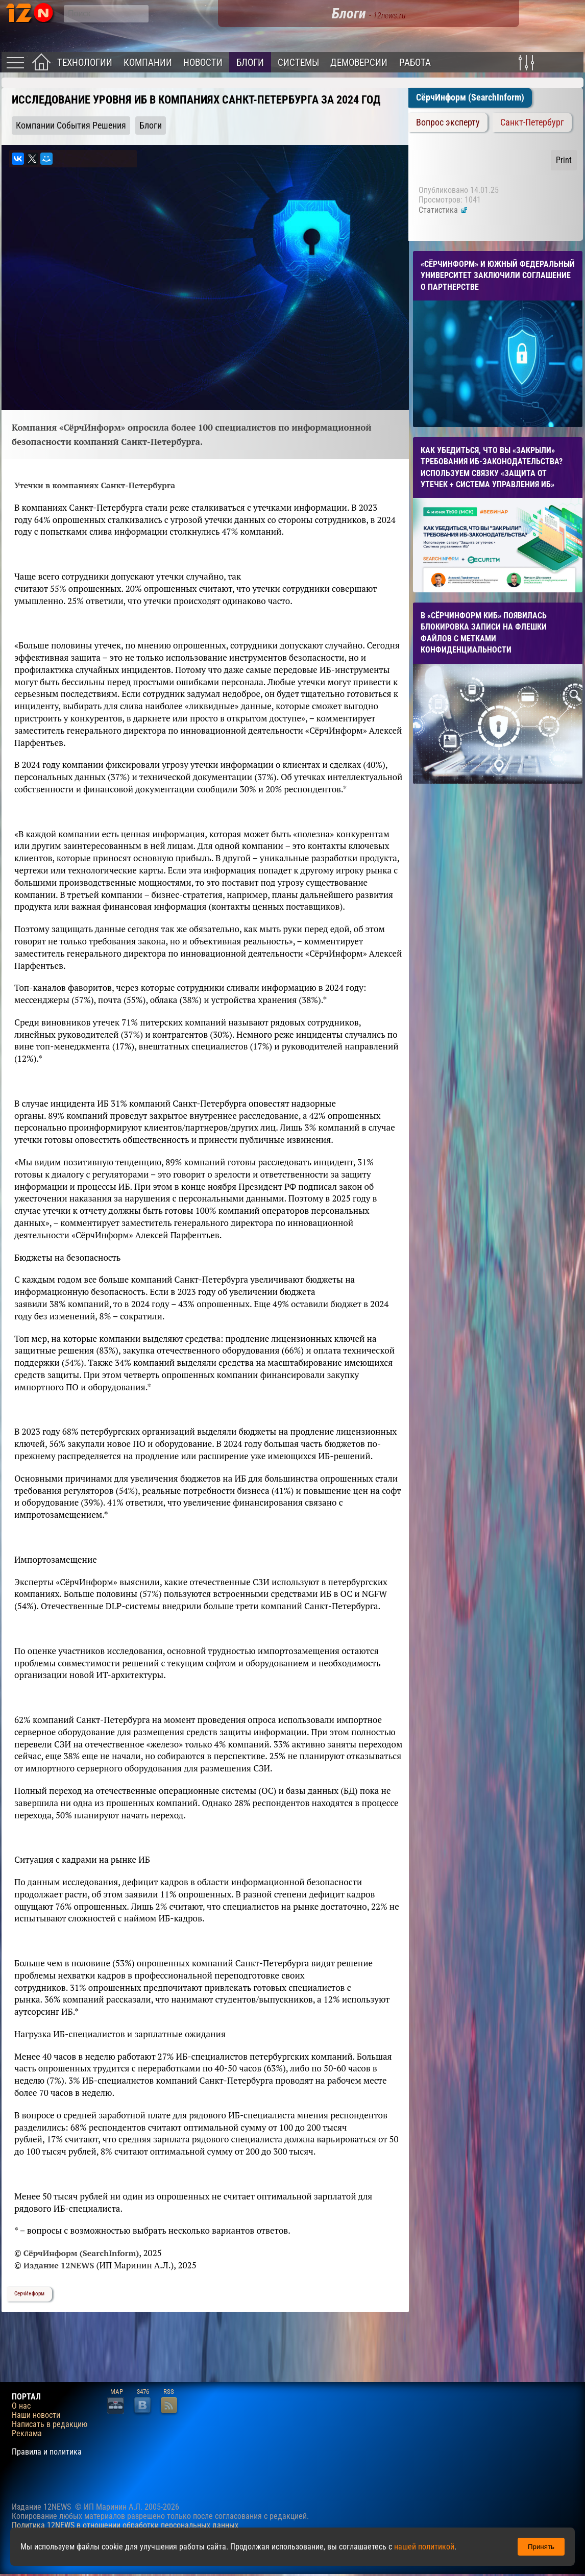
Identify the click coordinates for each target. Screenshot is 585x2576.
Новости (203, 62)
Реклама (27, 2433)
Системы (298, 62)
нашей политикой (424, 2547)
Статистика (443, 210)
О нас (21, 2406)
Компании (148, 62)
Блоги (250, 62)
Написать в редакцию (49, 2424)
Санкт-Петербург (532, 122)
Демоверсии (358, 62)
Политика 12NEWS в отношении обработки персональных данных (125, 2525)
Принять (541, 2546)
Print (564, 160)
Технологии (84, 62)
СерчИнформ (29, 2293)
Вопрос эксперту (448, 122)
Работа (415, 62)
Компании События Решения (71, 125)
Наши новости (36, 2415)
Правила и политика (47, 2452)
